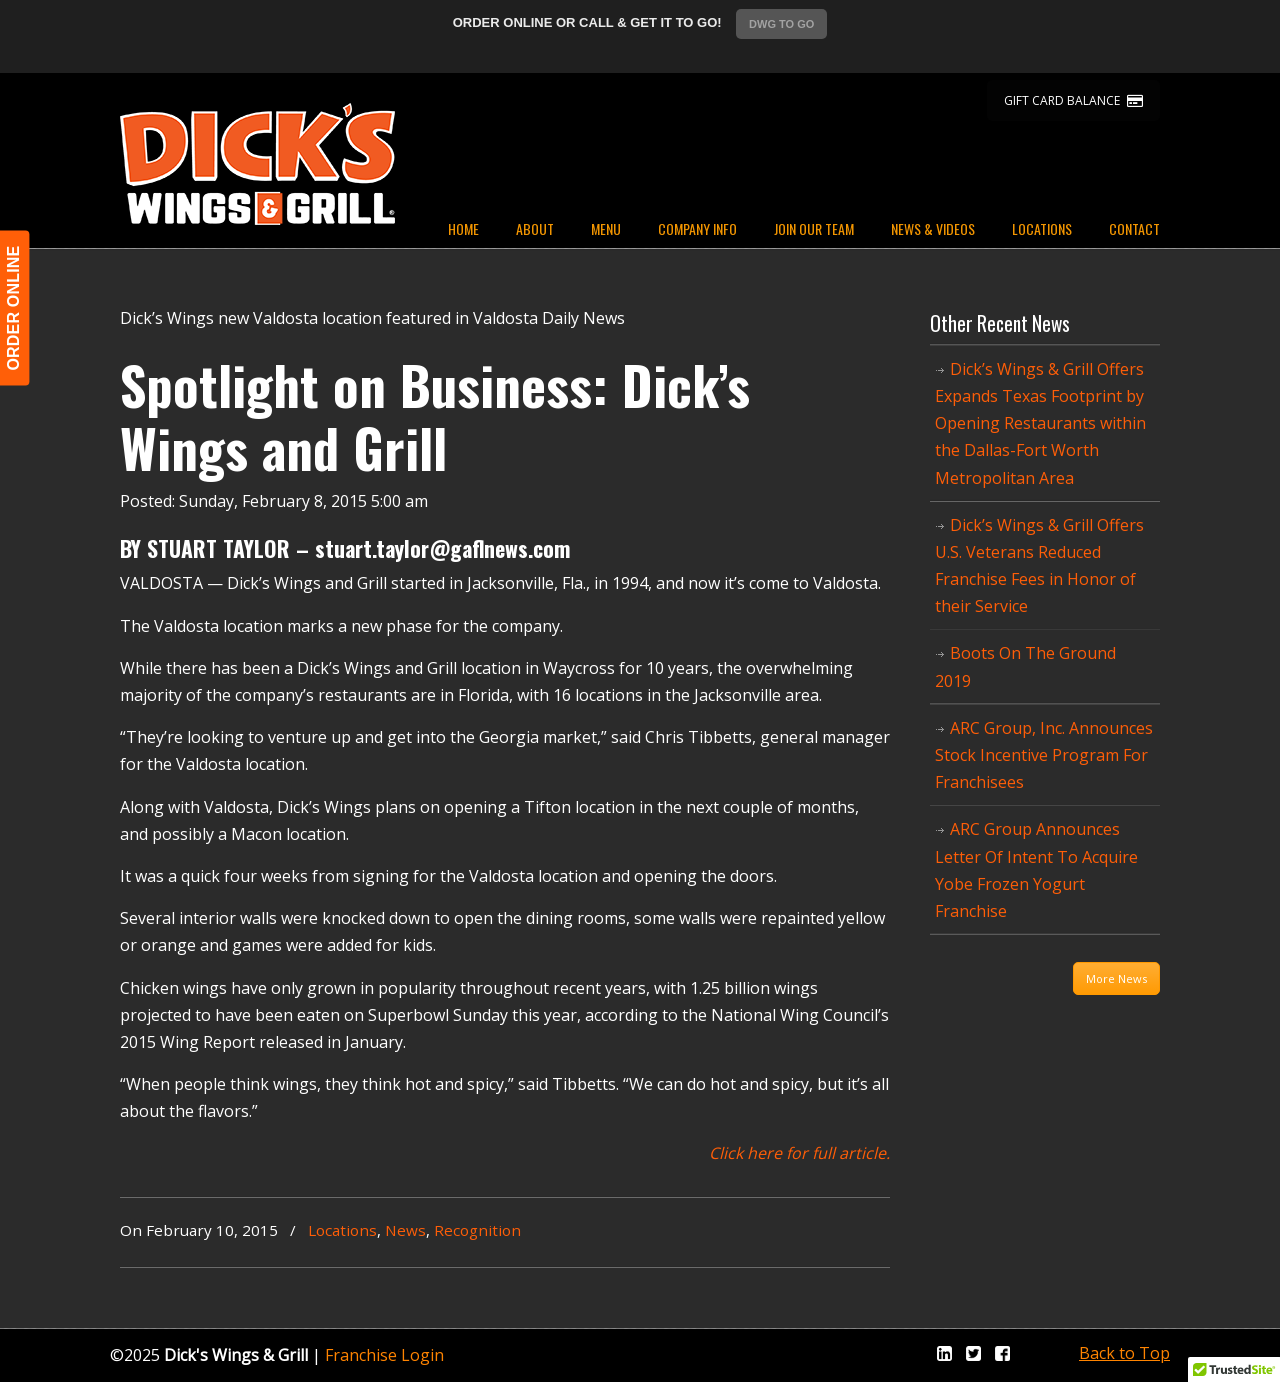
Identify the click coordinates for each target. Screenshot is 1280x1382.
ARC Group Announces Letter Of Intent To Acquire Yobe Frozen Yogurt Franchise (1036, 870)
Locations (342, 1230)
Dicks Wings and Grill (257, 164)
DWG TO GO (781, 24)
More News (1116, 978)
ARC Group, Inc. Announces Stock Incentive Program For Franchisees (1044, 755)
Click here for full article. (799, 1153)
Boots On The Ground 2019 (1025, 666)
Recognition (477, 1230)
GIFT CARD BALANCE (1073, 100)
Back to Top (1124, 1353)
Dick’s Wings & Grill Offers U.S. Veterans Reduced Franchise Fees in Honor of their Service (1039, 566)
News (405, 1230)
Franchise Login (384, 1355)
